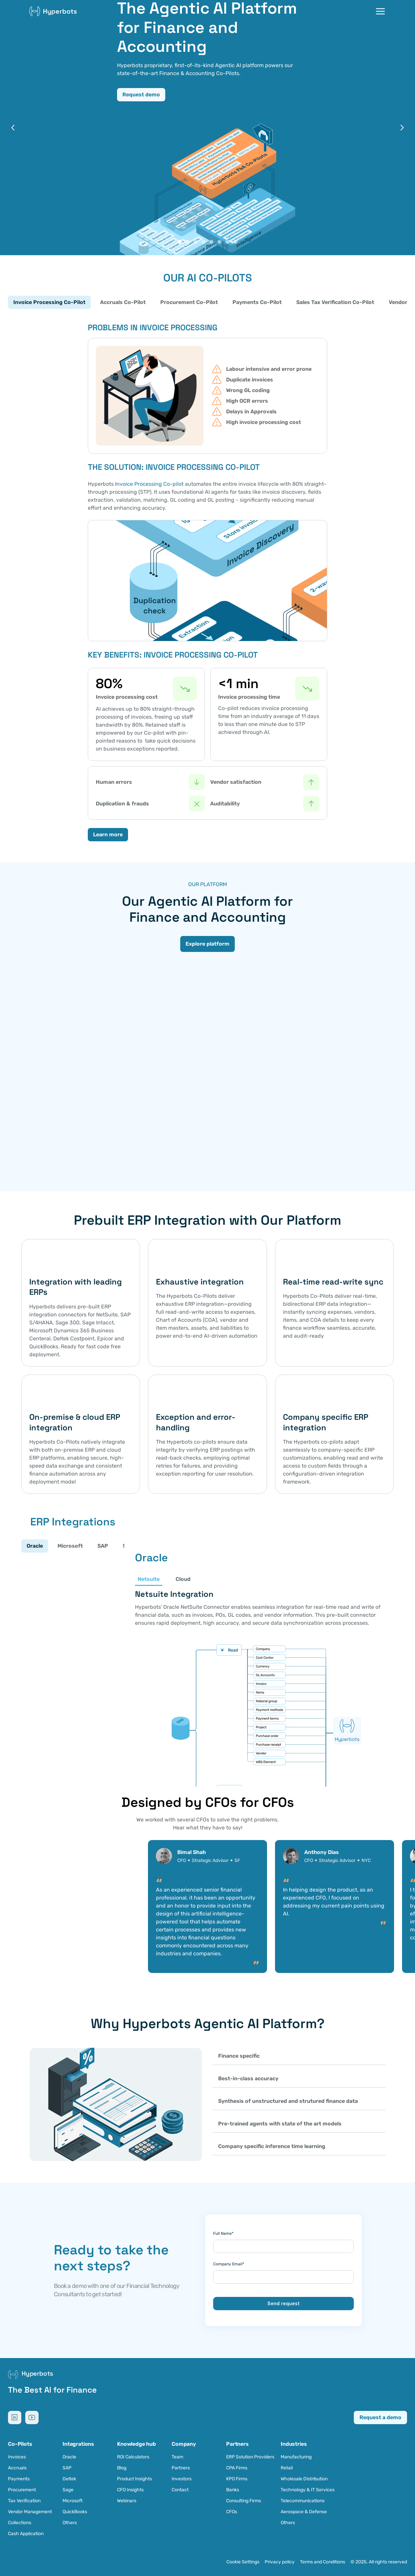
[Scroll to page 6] (219, 242)
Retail (287, 2468)
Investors (182, 2479)
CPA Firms (236, 2468)
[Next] (401, 127)
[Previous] (13, 127)
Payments (19, 2479)
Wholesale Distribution (304, 2479)
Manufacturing (296, 2457)
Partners (181, 2468)
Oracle (69, 2457)
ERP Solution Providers (250, 2457)
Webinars (126, 2501)
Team (177, 2457)
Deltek (69, 2479)
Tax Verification (24, 2501)
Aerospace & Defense (304, 2512)
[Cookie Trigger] (242, 2561)
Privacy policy (280, 2562)
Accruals (17, 2468)
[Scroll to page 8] (236, 242)
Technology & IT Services (308, 2490)
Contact (180, 2490)
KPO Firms (236, 2479)
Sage (68, 2490)
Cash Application (26, 2533)
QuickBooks (75, 2512)
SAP (67, 2468)
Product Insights (134, 2479)
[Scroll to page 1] (179, 242)
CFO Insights (130, 2490)
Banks (232, 2490)
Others (70, 2522)
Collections (19, 2522)
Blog (121, 2468)
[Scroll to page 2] (188, 242)
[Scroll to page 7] (227, 242)
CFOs (231, 2512)
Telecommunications (303, 2501)
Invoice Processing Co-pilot (149, 484)
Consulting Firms (243, 2501)
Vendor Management (30, 2512)
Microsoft (72, 2501)
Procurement (22, 2490)
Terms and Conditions (322, 2562)
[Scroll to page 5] (211, 242)
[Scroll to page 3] (196, 242)
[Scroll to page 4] (204, 242)
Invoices (17, 2457)
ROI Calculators (133, 2457)
